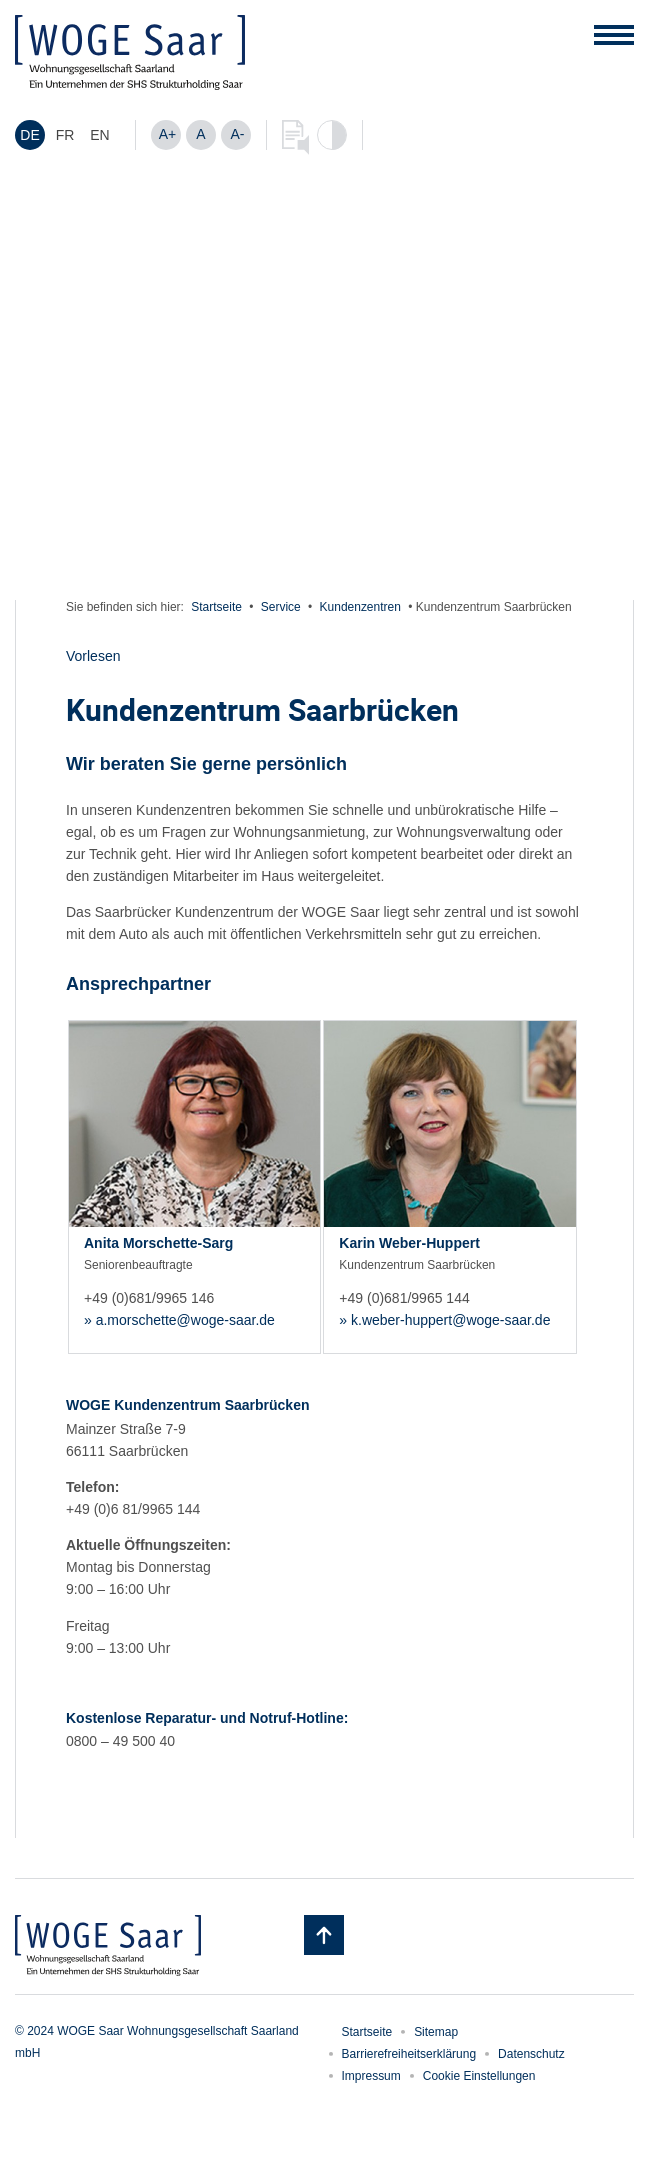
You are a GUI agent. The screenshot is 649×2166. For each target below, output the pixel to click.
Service (281, 607)
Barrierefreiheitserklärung (409, 2054)
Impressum (371, 2076)
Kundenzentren (360, 607)
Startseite (216, 607)
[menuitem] (30, 135)
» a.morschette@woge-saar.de (179, 1320)
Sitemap (436, 2032)
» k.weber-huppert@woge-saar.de (444, 1320)
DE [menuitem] (29, 136)
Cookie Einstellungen (479, 2076)
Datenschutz (531, 2054)
